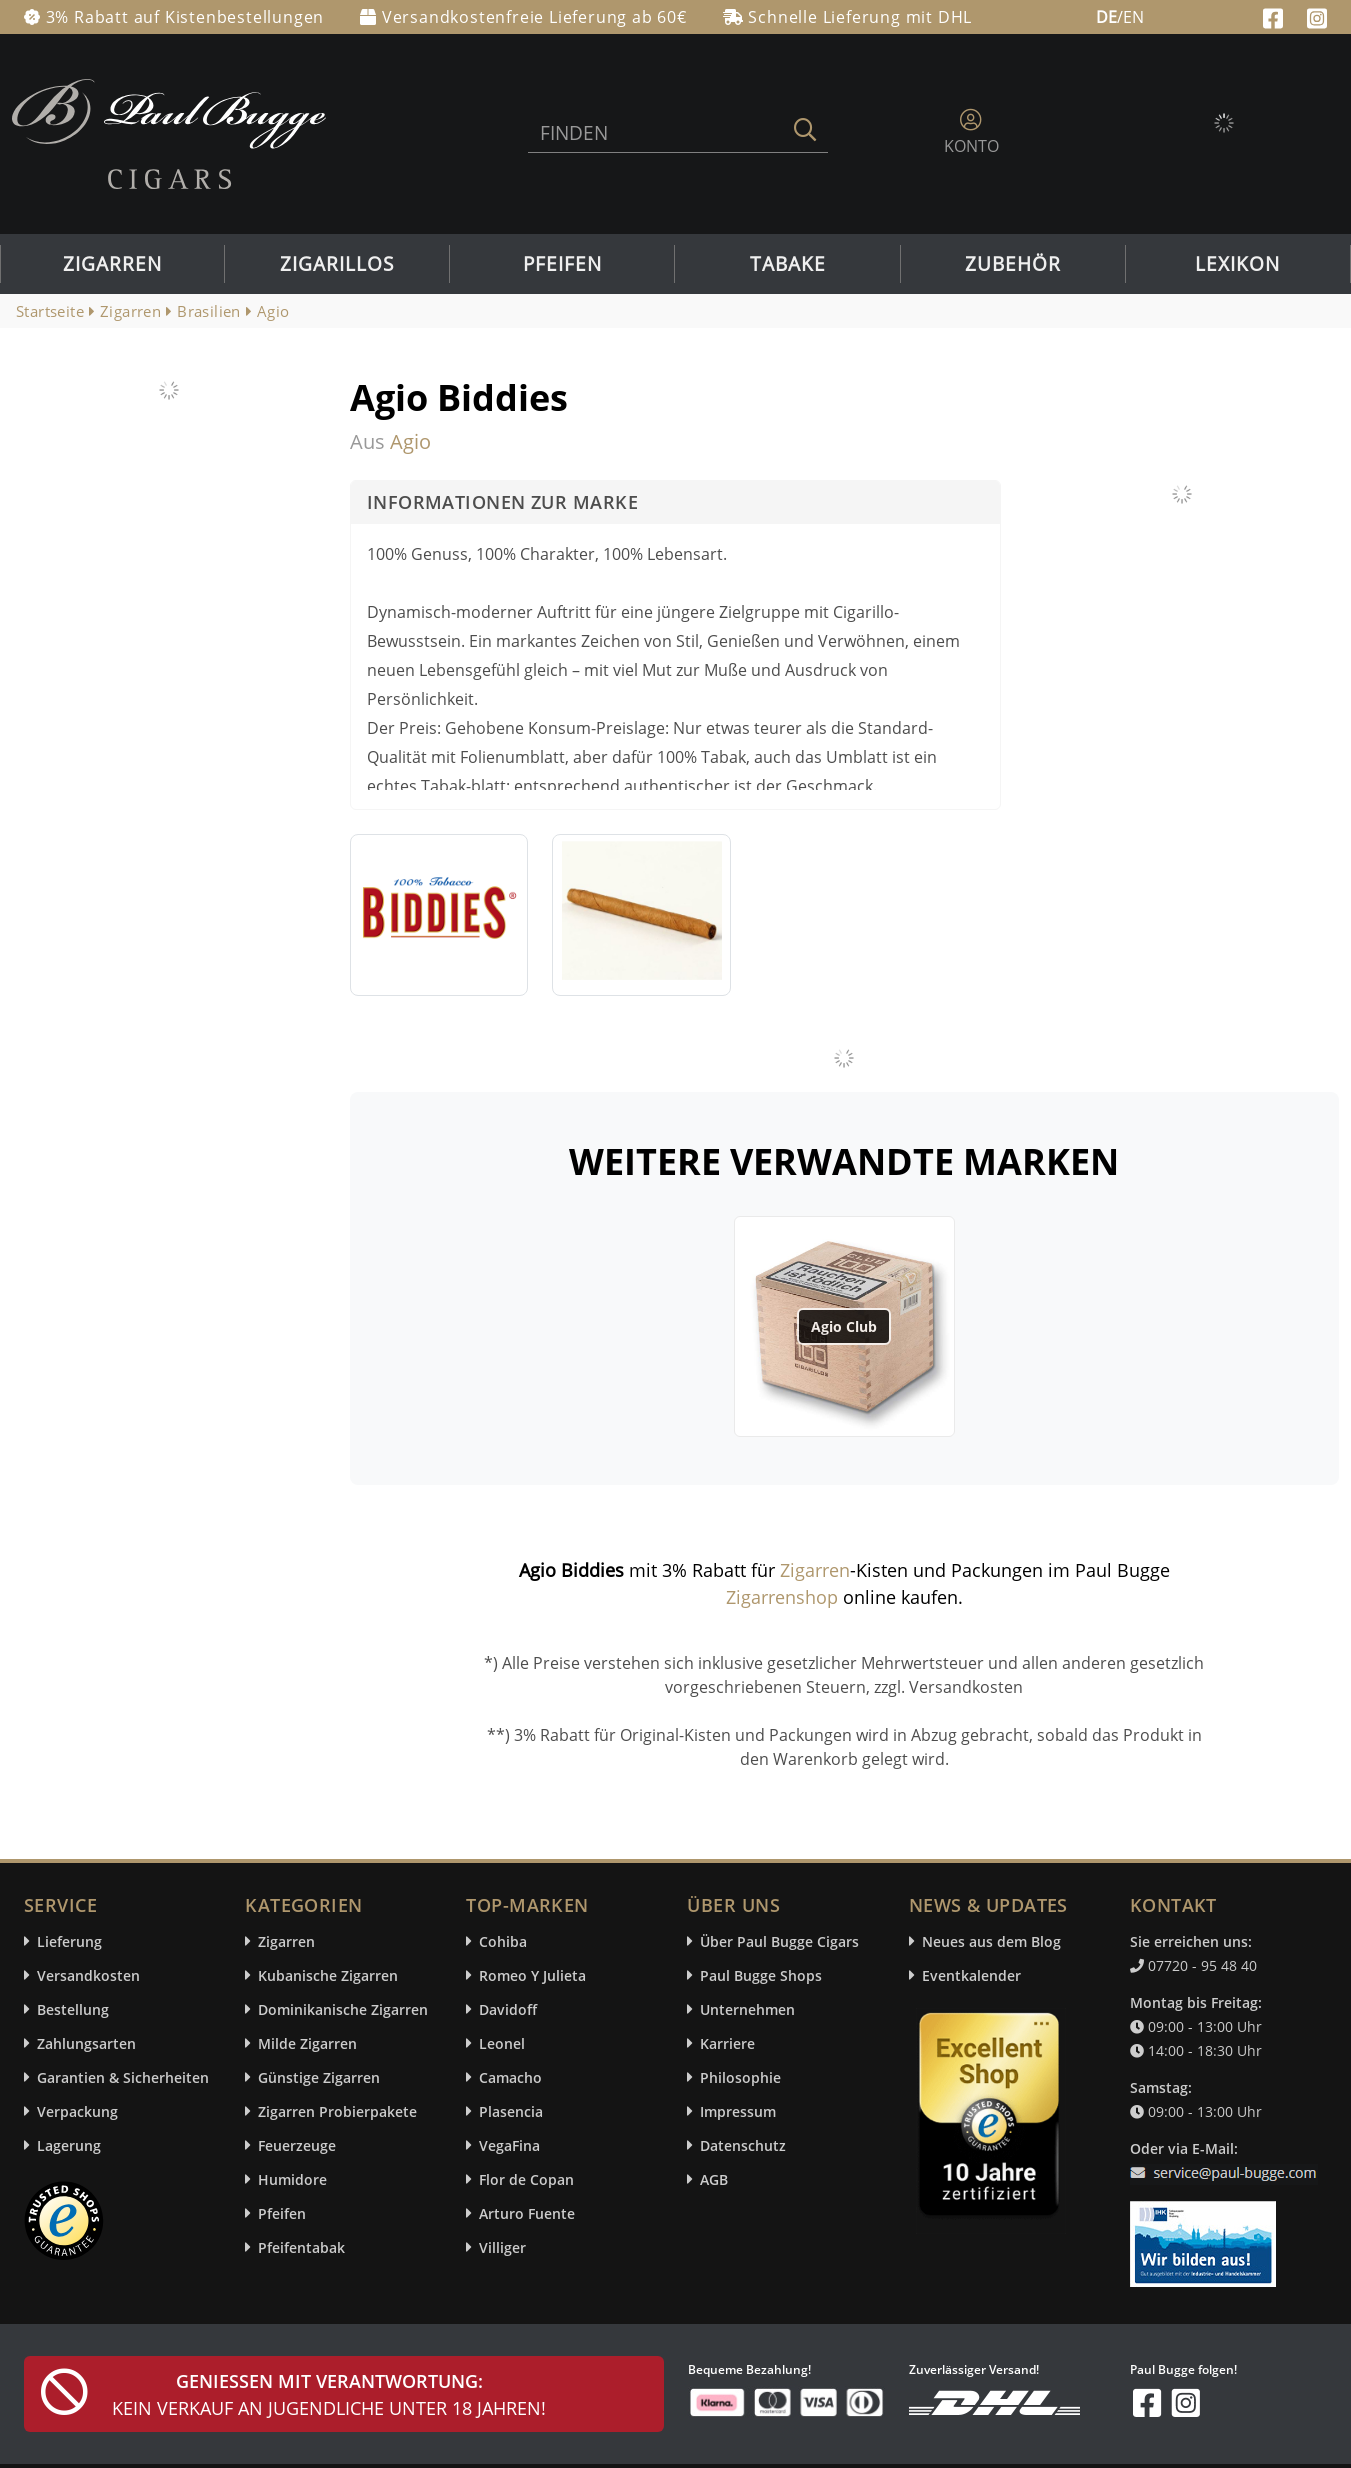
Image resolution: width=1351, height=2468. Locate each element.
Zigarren (112, 264)
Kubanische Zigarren (328, 1975)
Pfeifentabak (301, 2247)
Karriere (727, 2043)
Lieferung (69, 1941)
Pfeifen (562, 264)
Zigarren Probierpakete (337, 2111)
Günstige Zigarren (319, 2077)
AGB (714, 2179)
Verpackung (77, 2111)
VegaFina (509, 2145)
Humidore (292, 2179)
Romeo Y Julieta (532, 1975)
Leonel (502, 2043)
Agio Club (844, 1326)
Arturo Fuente (527, 2213)
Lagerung (69, 2145)
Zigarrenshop (782, 1597)
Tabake (788, 264)
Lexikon (1237, 264)
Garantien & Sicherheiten (123, 2077)
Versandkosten (88, 1975)
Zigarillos (337, 264)
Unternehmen (747, 2009)
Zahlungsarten (86, 2043)
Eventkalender (971, 1975)
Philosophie (740, 2077)
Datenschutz (743, 2145)
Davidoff (508, 2009)
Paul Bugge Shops (761, 1975)
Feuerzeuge (297, 2145)
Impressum (738, 2111)
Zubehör (1013, 264)
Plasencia (511, 2111)
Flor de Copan (526, 2179)
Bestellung (73, 2009)
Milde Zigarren (307, 2043)
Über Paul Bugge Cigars (779, 1941)
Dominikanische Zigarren (343, 2009)
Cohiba (503, 1941)
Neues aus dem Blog (991, 1941)
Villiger (502, 2247)
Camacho (510, 2077)
